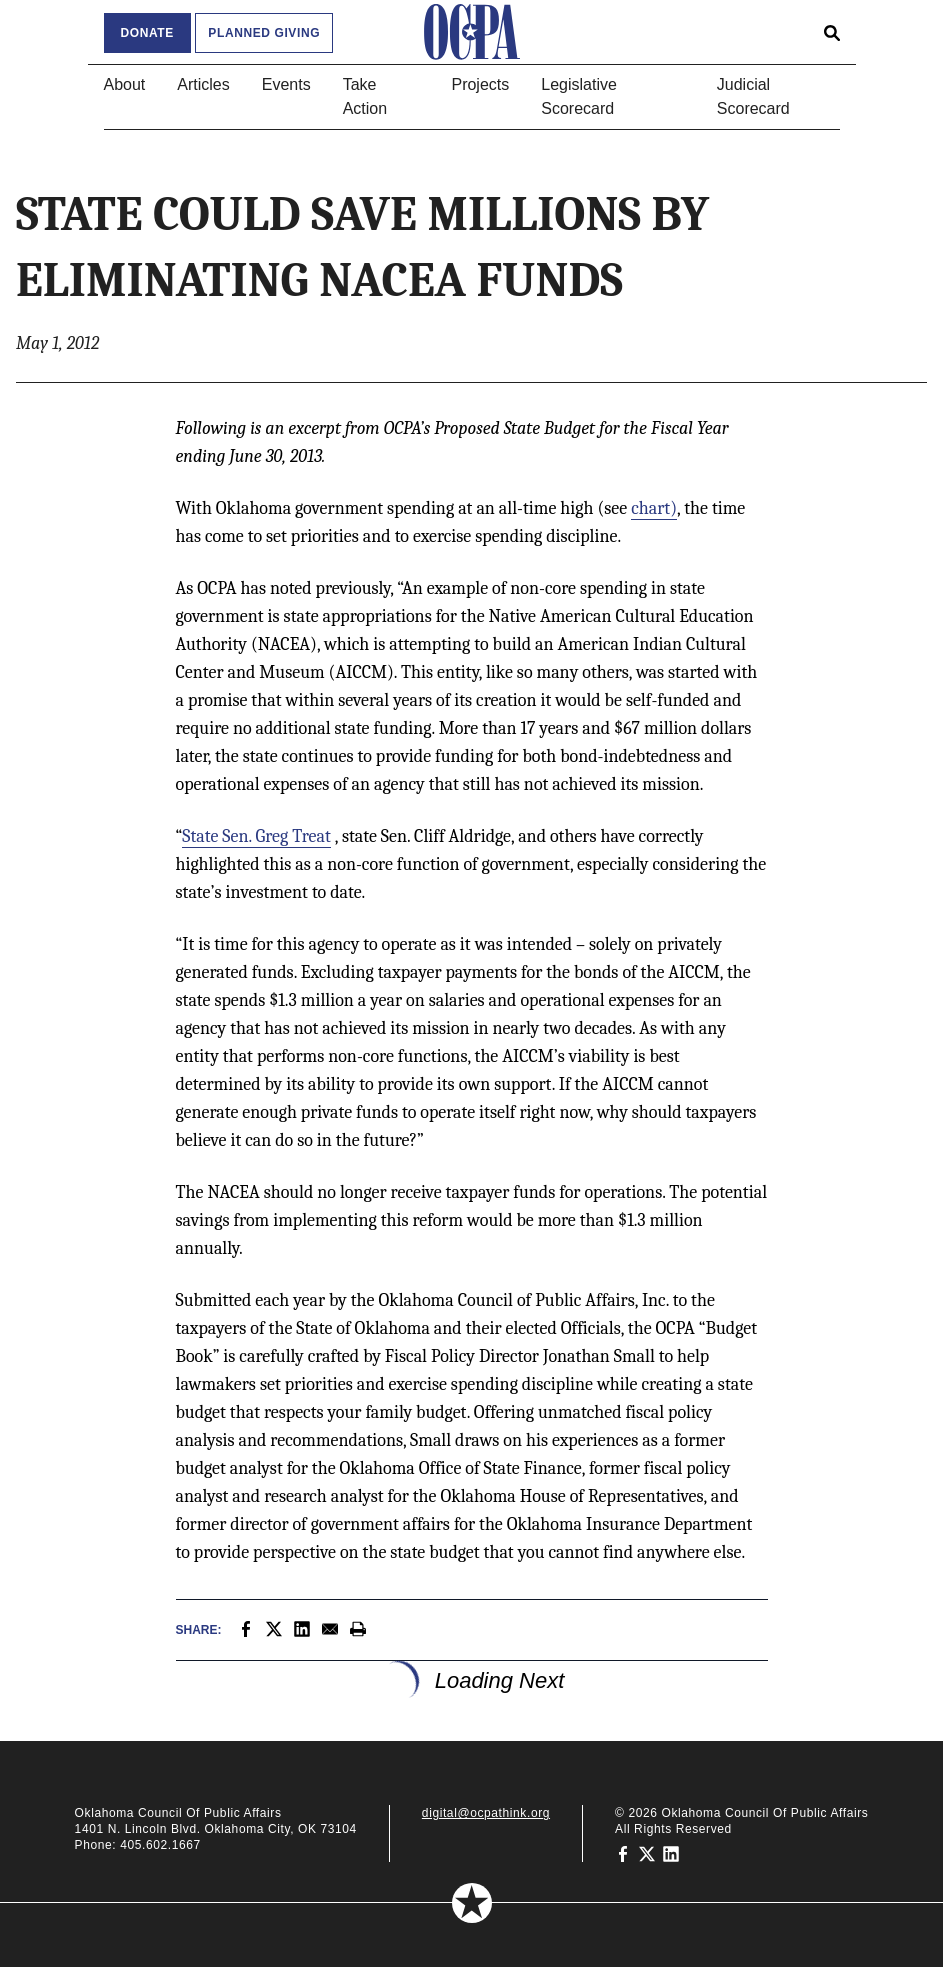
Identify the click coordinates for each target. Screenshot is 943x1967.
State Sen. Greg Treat (256, 836)
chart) (654, 508)
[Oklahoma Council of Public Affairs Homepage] (472, 32)
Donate (147, 33)
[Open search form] (832, 32)
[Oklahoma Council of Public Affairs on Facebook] (623, 1853)
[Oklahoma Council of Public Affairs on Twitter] (647, 1853)
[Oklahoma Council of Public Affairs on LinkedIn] (671, 1853)
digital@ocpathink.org (486, 1813)
